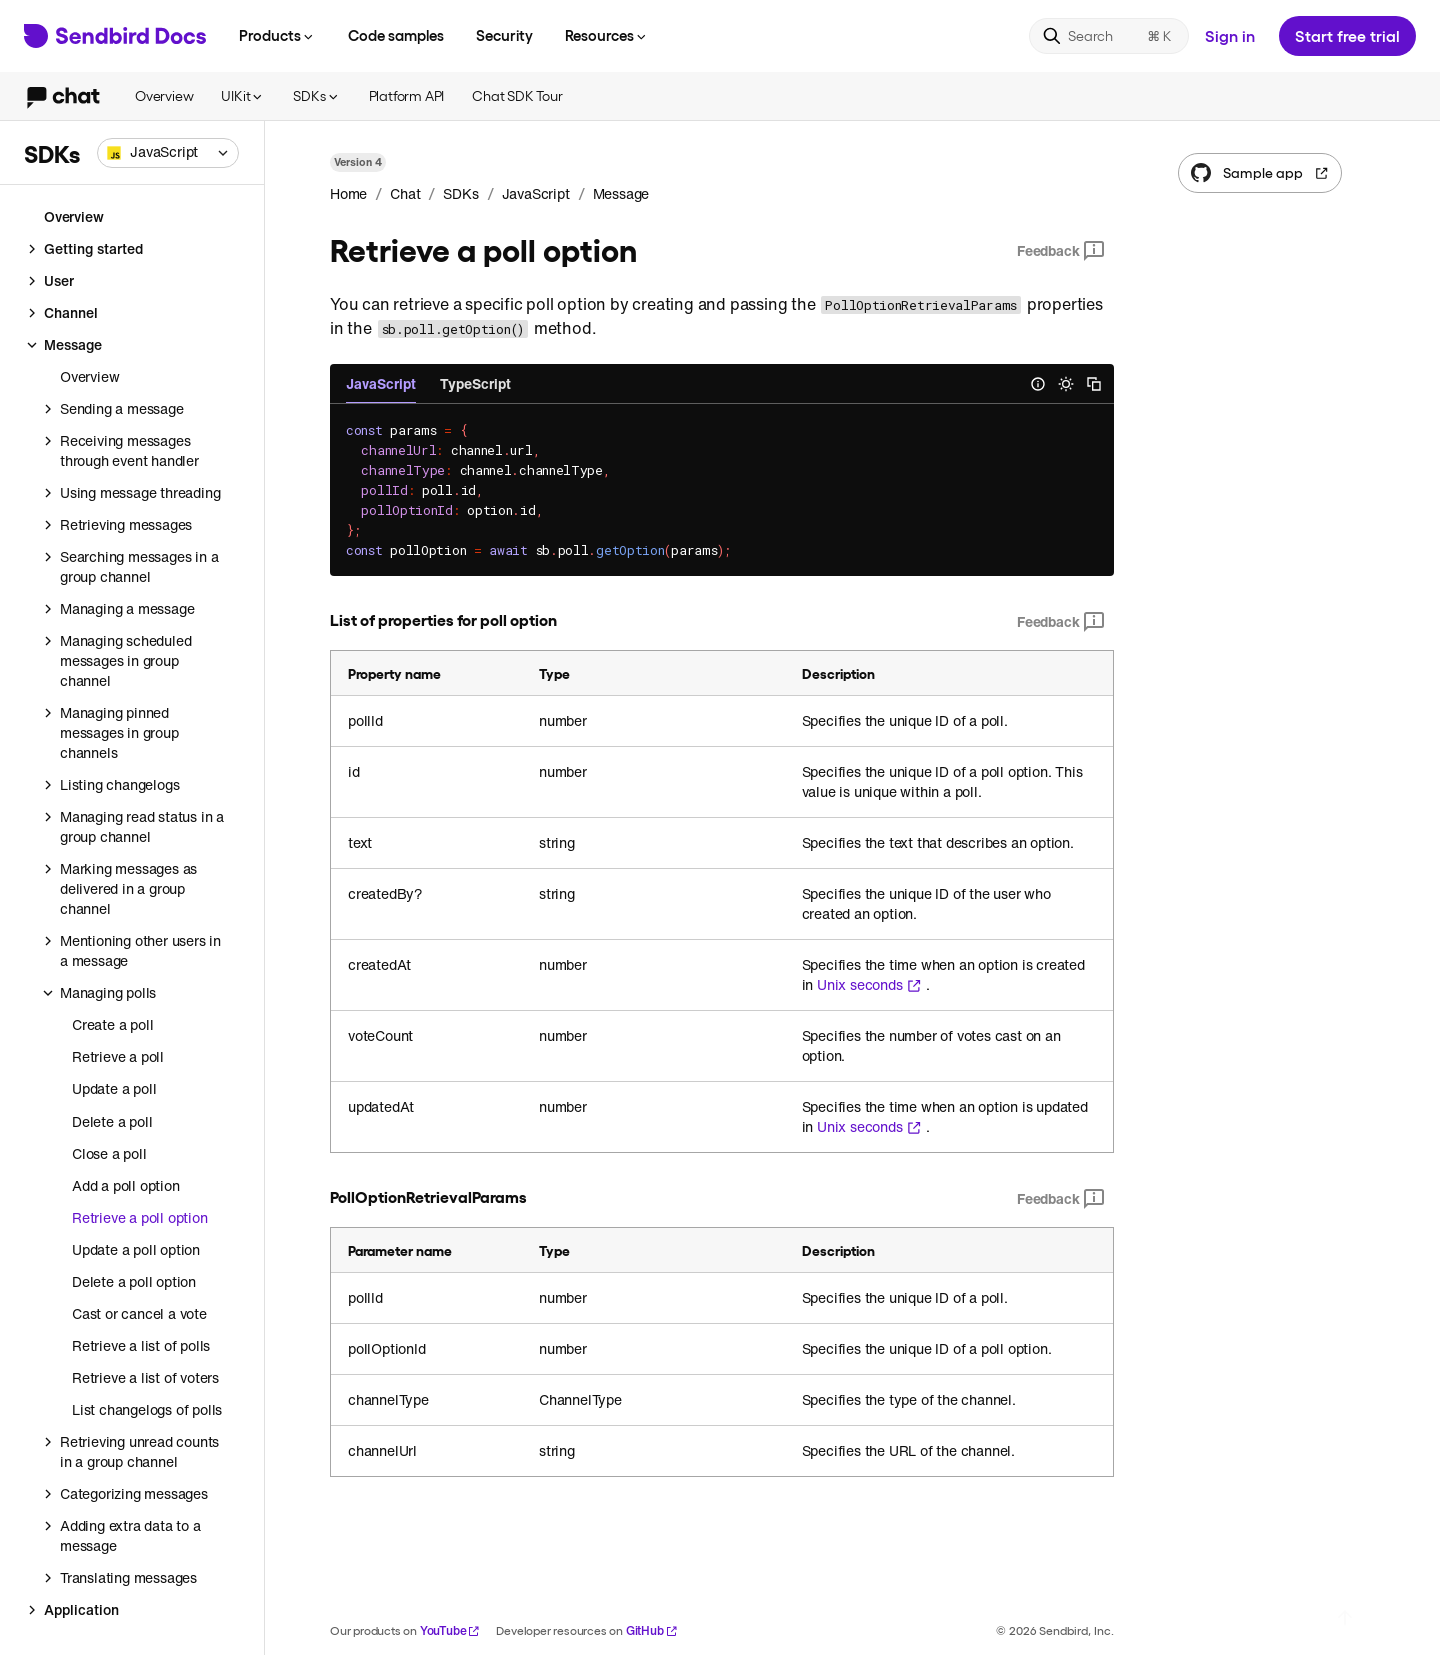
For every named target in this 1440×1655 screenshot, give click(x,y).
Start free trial (1347, 35)
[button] (168, 153)
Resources (607, 35)
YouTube (450, 1630)
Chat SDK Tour (517, 95)
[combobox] (168, 153)
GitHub (652, 1630)
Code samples (396, 35)
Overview (164, 95)
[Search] (1109, 36)
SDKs (316, 95)
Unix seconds (869, 985)
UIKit (243, 95)
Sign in (1230, 35)
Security (504, 35)
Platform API (407, 95)
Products (277, 35)
